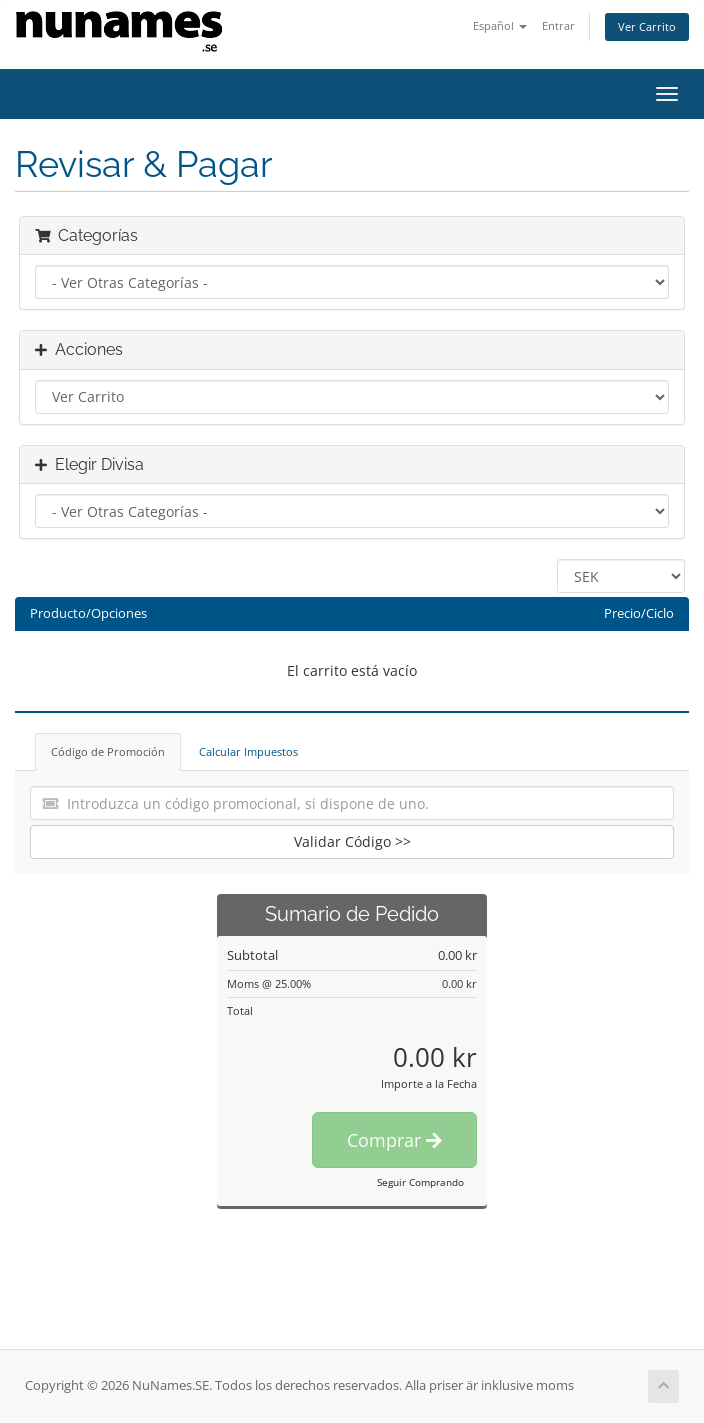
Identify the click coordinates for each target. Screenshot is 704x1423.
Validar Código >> (352, 841)
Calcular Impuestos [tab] (248, 751)
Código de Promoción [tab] (108, 751)
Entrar (558, 25)
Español (500, 25)
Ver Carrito (647, 26)
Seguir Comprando (420, 1182)
